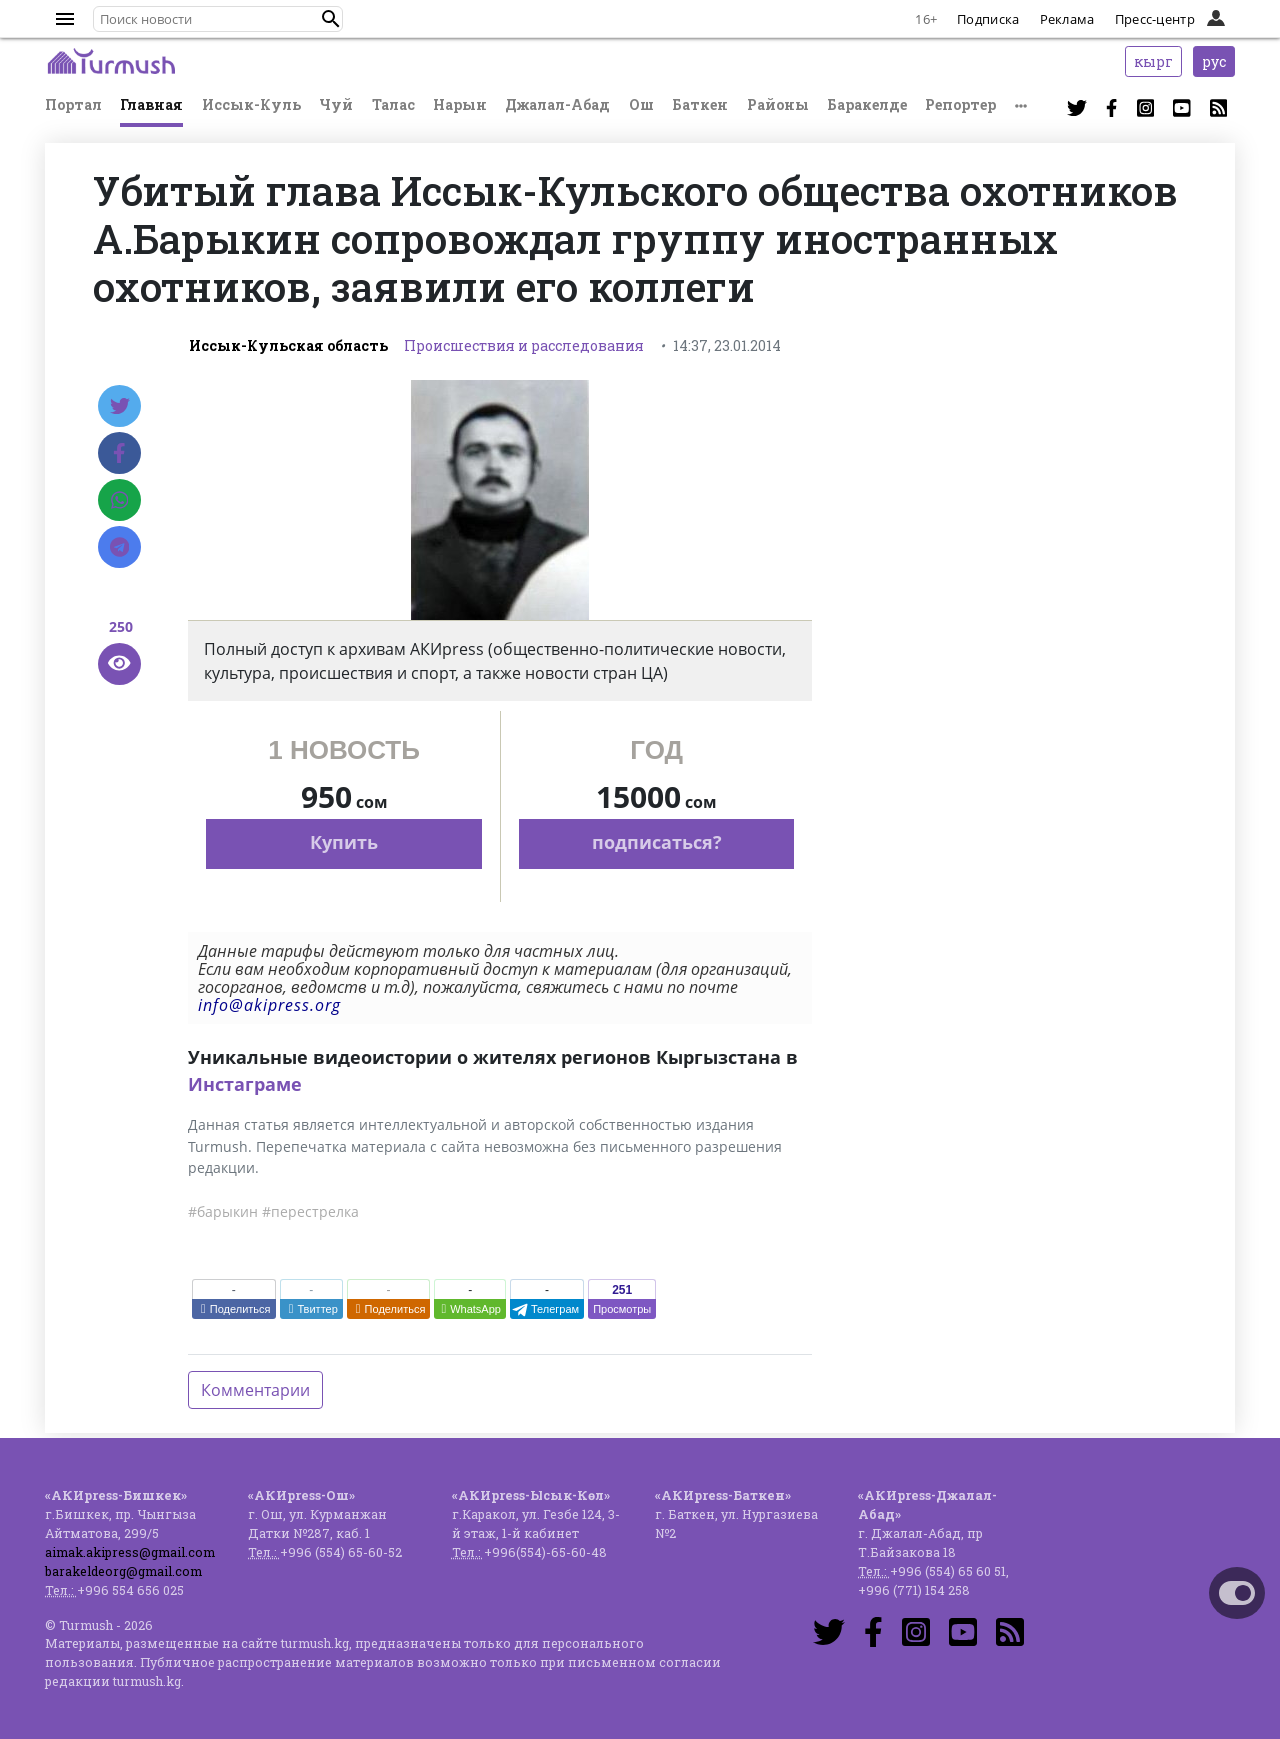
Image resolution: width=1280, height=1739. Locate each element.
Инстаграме (245, 1084)
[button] (331, 19)
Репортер (960, 104)
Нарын (460, 104)
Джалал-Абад (557, 104)
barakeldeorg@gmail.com (123, 1571)
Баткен (700, 104)
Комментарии (255, 1390)
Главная (151, 104)
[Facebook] (119, 453)
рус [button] (1214, 61)
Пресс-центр (1155, 19)
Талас (393, 104)
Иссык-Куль (251, 104)
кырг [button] (1153, 61)
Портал (73, 104)
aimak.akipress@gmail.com (130, 1552)
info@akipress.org (269, 1005)
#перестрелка (310, 1211)
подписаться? (657, 842)
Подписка (988, 19)
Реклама (1067, 19)
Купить (344, 842)
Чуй (336, 104)
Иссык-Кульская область (288, 345)
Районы (778, 104)
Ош (641, 104)
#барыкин (223, 1211)
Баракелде (867, 104)
